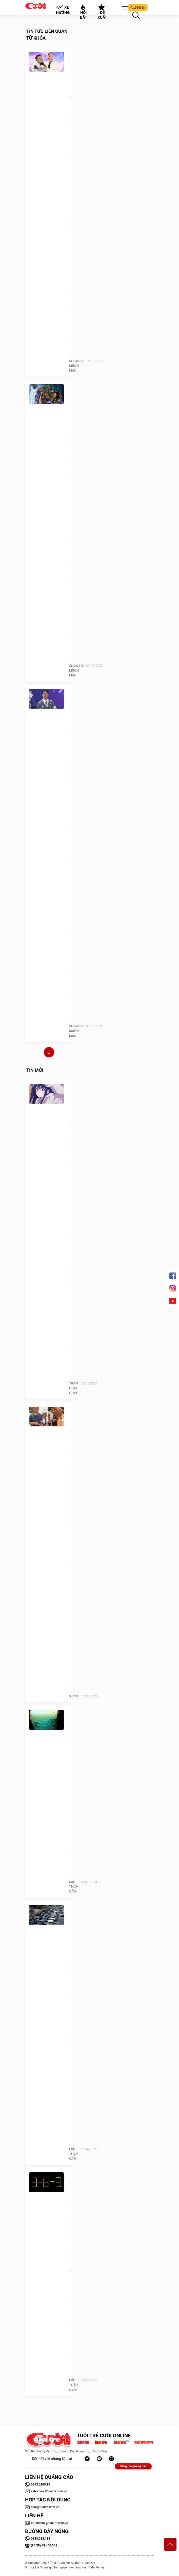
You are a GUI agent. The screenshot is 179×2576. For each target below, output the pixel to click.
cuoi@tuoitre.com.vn (42, 2507)
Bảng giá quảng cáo (133, 2466)
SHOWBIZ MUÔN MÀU (76, 365)
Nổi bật (83, 12)
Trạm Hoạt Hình (73, 1388)
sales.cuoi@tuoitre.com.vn (46, 2491)
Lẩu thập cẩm (73, 1886)
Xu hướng (63, 10)
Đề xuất (102, 12)
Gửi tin (137, 7)
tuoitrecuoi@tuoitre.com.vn (46, 2523)
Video (73, 1696)
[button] (124, 8)
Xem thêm (49, 1053)
